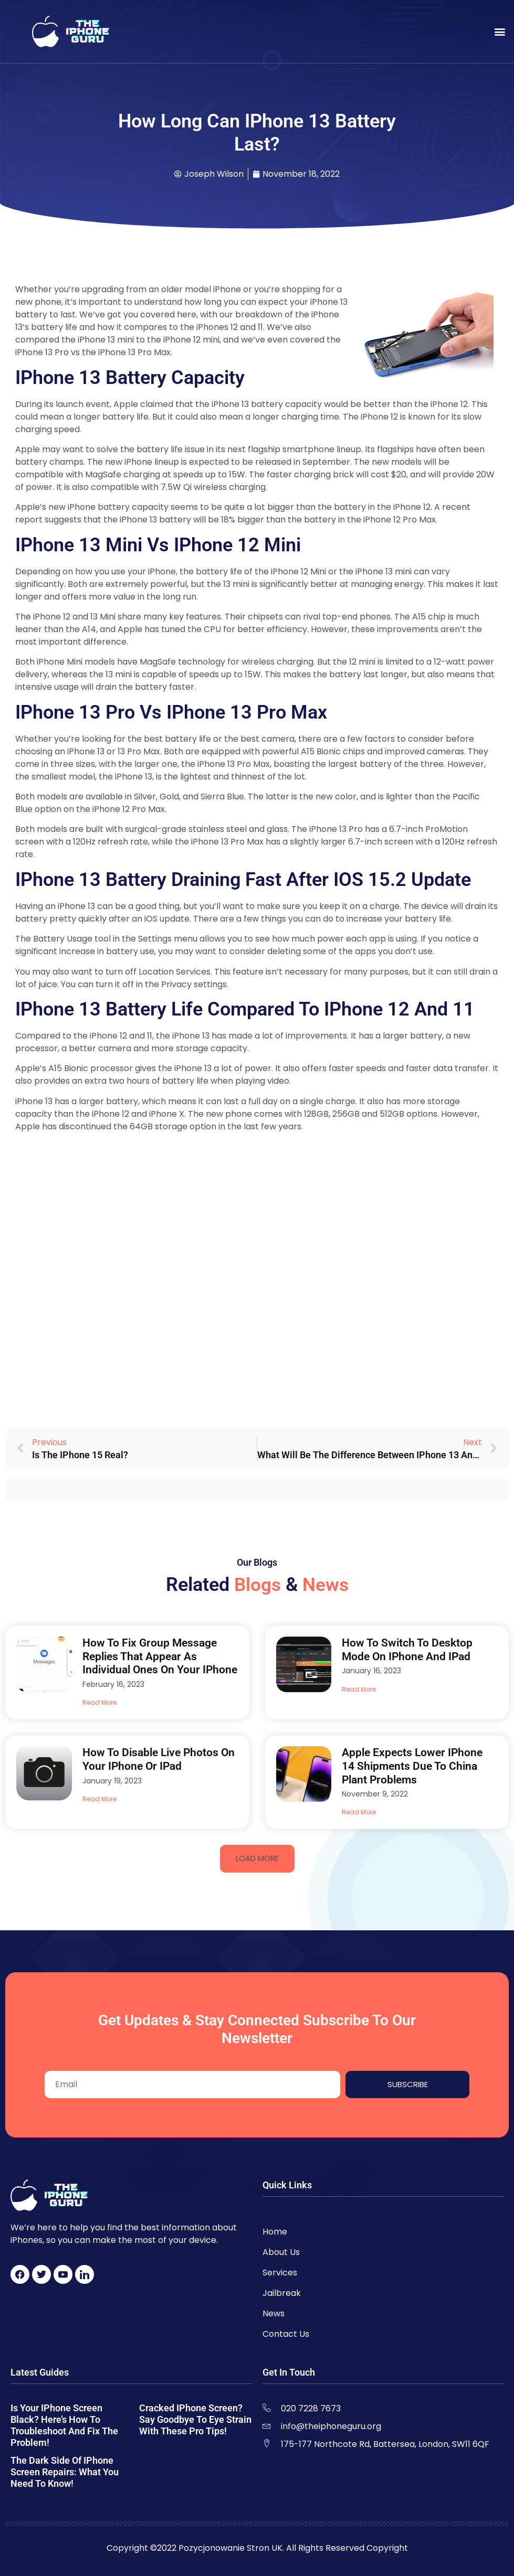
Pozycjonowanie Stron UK (230, 2548)
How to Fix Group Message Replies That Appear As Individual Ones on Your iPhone (159, 1656)
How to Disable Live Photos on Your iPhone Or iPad (158, 1759)
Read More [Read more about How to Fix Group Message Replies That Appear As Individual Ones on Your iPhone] (99, 1702)
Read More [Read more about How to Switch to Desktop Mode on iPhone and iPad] (359, 1689)
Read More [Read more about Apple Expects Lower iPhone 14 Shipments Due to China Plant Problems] (359, 1812)
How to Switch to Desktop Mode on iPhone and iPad (407, 1650)
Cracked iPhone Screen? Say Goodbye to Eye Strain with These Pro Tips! (195, 2419)
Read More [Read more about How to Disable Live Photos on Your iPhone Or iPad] (99, 1798)
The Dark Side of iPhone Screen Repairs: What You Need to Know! (65, 2472)
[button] (500, 31)
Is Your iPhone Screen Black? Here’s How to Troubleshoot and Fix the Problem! (64, 2425)
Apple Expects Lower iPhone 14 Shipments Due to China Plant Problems (412, 1766)
